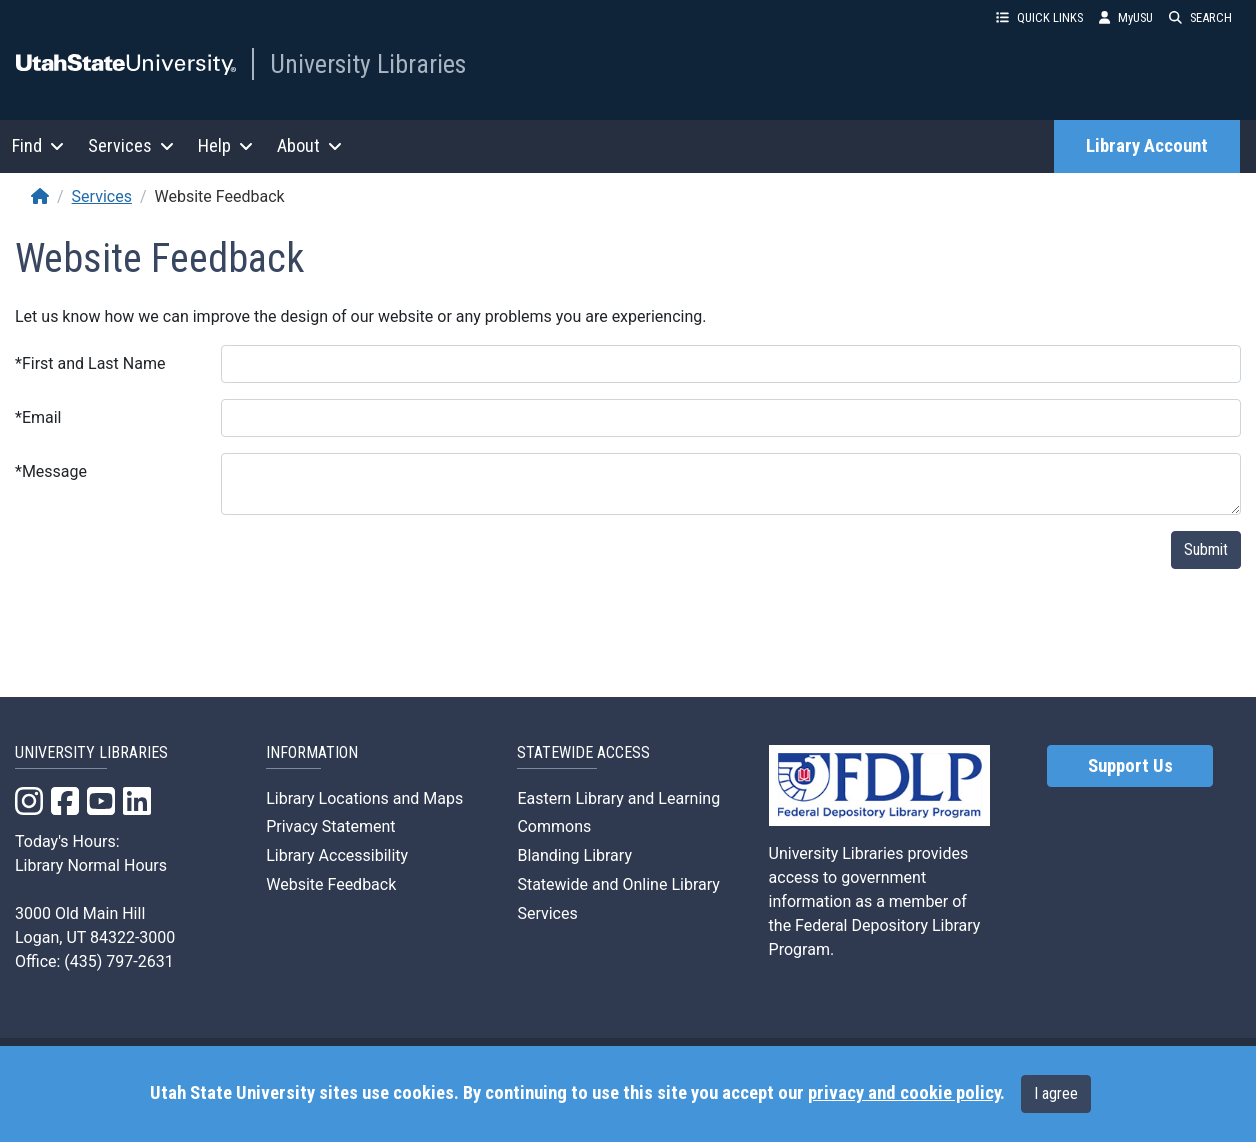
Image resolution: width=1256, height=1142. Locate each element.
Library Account (1147, 146)
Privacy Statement (330, 826)
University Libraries (368, 64)
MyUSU (1126, 17)
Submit (1206, 549)
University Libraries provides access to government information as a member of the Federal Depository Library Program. (875, 901)
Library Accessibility (337, 855)
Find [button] (38, 145)
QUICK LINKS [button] (1039, 17)
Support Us (1130, 766)
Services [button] (131, 145)
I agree (1056, 1093)
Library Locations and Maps (364, 798)
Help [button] (225, 145)
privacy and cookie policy (904, 1093)
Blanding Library (574, 855)
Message (51, 471)
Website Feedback (331, 884)
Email (38, 417)
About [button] (309, 145)
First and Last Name (90, 363)
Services (102, 196)
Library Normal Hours (91, 865)
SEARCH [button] (1200, 17)
